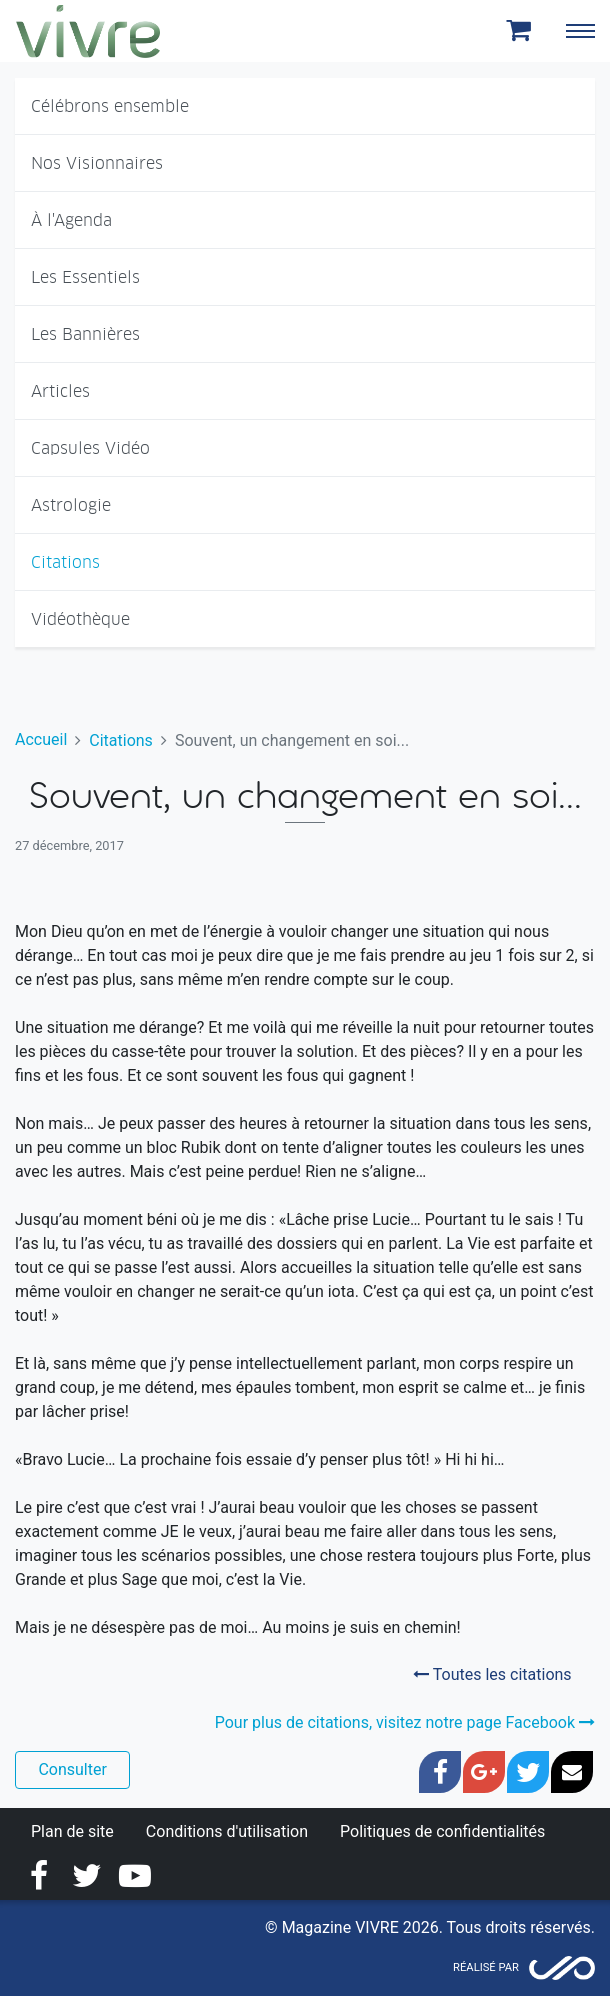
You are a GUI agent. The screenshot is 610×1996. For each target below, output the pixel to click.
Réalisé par (486, 1967)
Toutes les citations (492, 1674)
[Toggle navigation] (580, 31)
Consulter (72, 1769)
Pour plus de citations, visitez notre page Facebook (405, 1722)
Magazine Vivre (88, 31)
